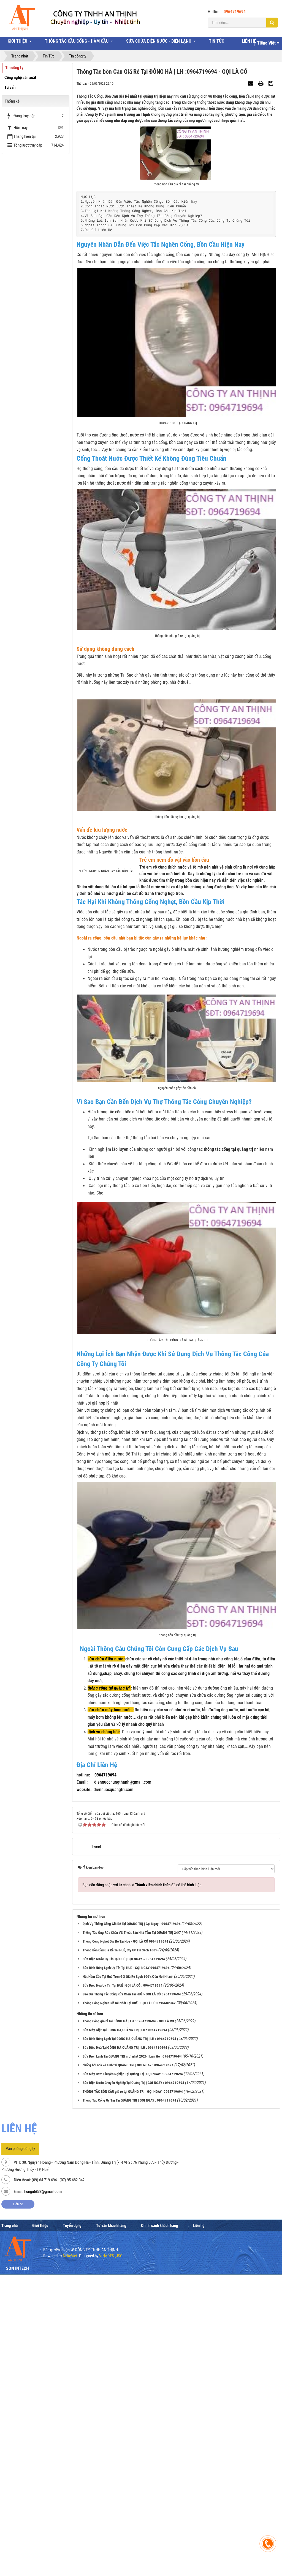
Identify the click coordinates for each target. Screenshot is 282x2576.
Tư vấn (9, 87)
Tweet (96, 2117)
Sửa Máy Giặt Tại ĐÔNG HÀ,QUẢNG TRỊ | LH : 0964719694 (125, 2301)
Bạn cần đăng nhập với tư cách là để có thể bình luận (141, 2156)
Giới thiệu (40, 2496)
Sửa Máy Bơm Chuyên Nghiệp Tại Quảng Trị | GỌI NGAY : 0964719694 (133, 2345)
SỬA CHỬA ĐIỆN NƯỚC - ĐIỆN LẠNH (158, 41)
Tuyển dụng (72, 2496)
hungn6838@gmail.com (43, 2462)
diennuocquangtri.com (113, 2060)
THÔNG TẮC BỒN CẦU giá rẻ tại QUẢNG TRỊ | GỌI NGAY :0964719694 (133, 2363)
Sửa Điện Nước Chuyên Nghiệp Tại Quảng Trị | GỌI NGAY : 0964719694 (133, 2354)
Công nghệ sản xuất (20, 77)
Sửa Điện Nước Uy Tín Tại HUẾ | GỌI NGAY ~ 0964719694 (124, 2230)
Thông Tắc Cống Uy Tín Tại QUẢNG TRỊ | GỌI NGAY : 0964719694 (129, 2371)
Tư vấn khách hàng (111, 2496)
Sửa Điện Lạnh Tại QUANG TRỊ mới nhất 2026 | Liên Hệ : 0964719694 (132, 2327)
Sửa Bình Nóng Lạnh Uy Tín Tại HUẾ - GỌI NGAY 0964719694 (126, 2239)
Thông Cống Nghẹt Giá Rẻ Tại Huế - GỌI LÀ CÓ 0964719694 (125, 2212)
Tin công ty (14, 67)
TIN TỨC (216, 41)
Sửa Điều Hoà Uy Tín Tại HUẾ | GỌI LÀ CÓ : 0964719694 (122, 2256)
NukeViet (70, 2527)
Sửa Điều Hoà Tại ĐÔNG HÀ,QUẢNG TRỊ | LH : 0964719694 (125, 2319)
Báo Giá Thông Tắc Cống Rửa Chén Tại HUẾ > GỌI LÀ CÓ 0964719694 (132, 2265)
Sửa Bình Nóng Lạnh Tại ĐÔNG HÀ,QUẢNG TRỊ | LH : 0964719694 (129, 2310)
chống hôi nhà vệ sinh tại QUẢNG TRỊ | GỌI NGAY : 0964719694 (128, 2336)
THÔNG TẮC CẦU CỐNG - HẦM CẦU (77, 41)
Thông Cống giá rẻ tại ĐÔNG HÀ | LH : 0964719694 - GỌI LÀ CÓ (128, 2292)
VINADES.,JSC (111, 2527)
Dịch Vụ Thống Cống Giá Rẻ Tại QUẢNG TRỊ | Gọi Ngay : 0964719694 (132, 2195)
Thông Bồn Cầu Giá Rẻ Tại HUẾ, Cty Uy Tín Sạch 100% (120, 2221)
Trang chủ (9, 2496)
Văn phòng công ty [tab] (20, 2419)
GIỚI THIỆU (17, 41)
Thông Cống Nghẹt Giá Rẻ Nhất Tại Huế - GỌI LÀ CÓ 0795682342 (129, 2274)
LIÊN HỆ (249, 41)
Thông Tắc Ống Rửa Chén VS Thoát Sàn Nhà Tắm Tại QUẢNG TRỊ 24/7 (132, 2204)
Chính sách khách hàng (159, 2496)
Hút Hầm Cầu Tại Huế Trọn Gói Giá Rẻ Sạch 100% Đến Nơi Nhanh (128, 2248)
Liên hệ (18, 2475)
